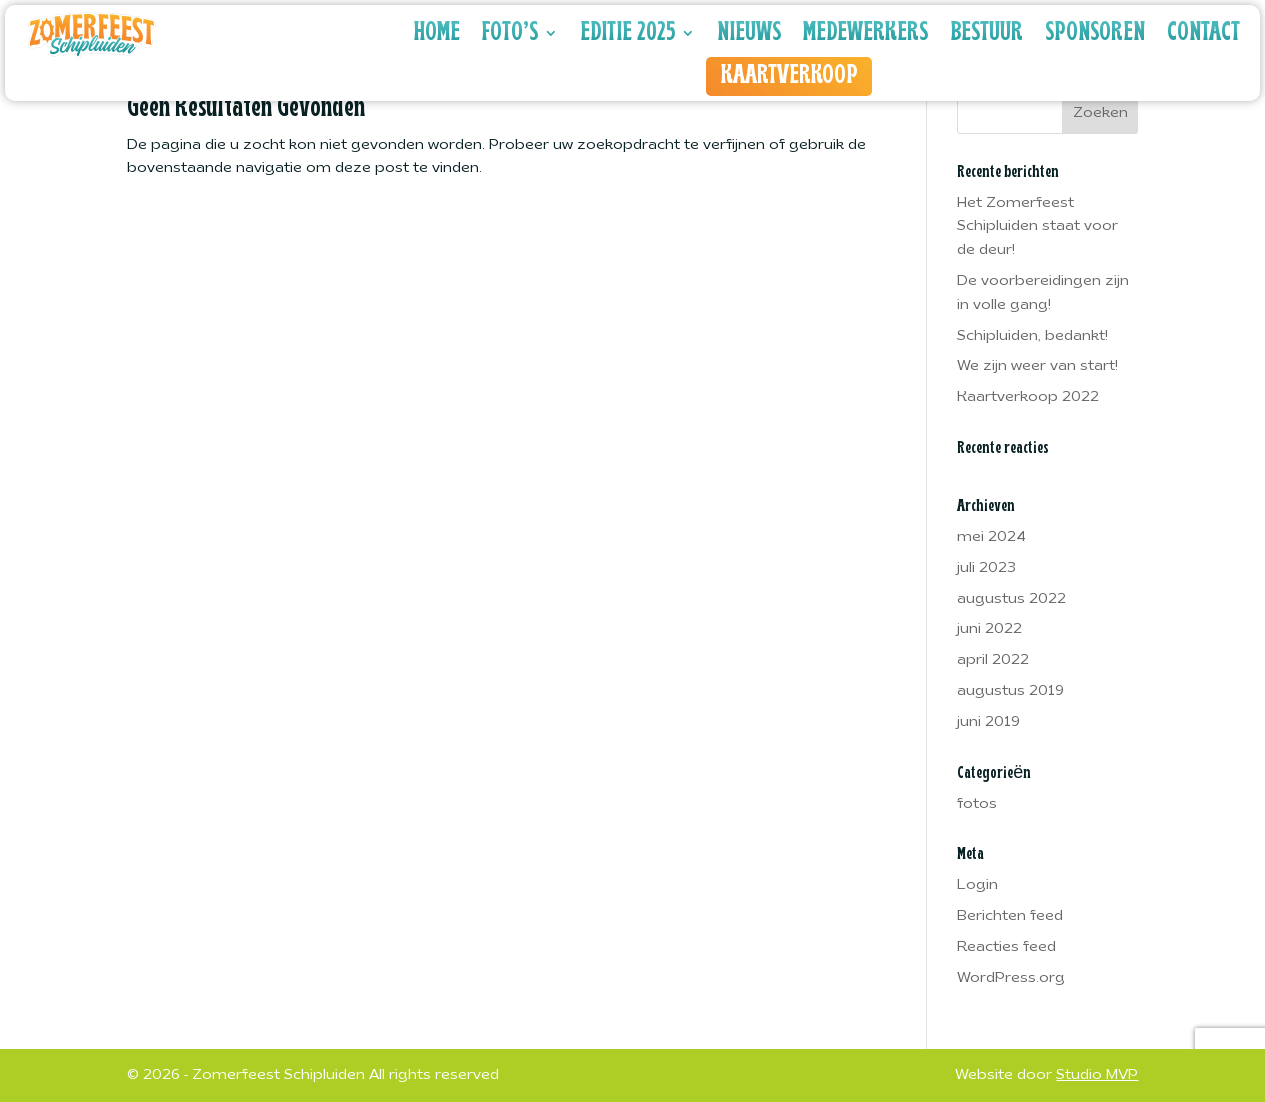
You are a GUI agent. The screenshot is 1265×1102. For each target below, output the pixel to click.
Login (977, 885)
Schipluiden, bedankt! (1032, 336)
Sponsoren (1095, 33)
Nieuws (749, 33)
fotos (977, 804)
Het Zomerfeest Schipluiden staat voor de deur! (1037, 227)
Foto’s (510, 33)
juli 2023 (986, 568)
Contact (1203, 33)
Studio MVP (1097, 1075)
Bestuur (986, 33)
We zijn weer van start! (1037, 366)
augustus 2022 (1011, 599)
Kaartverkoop (789, 76)
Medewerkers (865, 33)
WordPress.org (1011, 978)
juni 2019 (988, 722)
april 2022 (993, 660)
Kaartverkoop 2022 (1028, 397)
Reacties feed (1006, 947)
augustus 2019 (1010, 691)
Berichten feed (1010, 916)
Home (437, 33)
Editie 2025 (627, 33)
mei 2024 (991, 537)
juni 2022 (989, 629)
